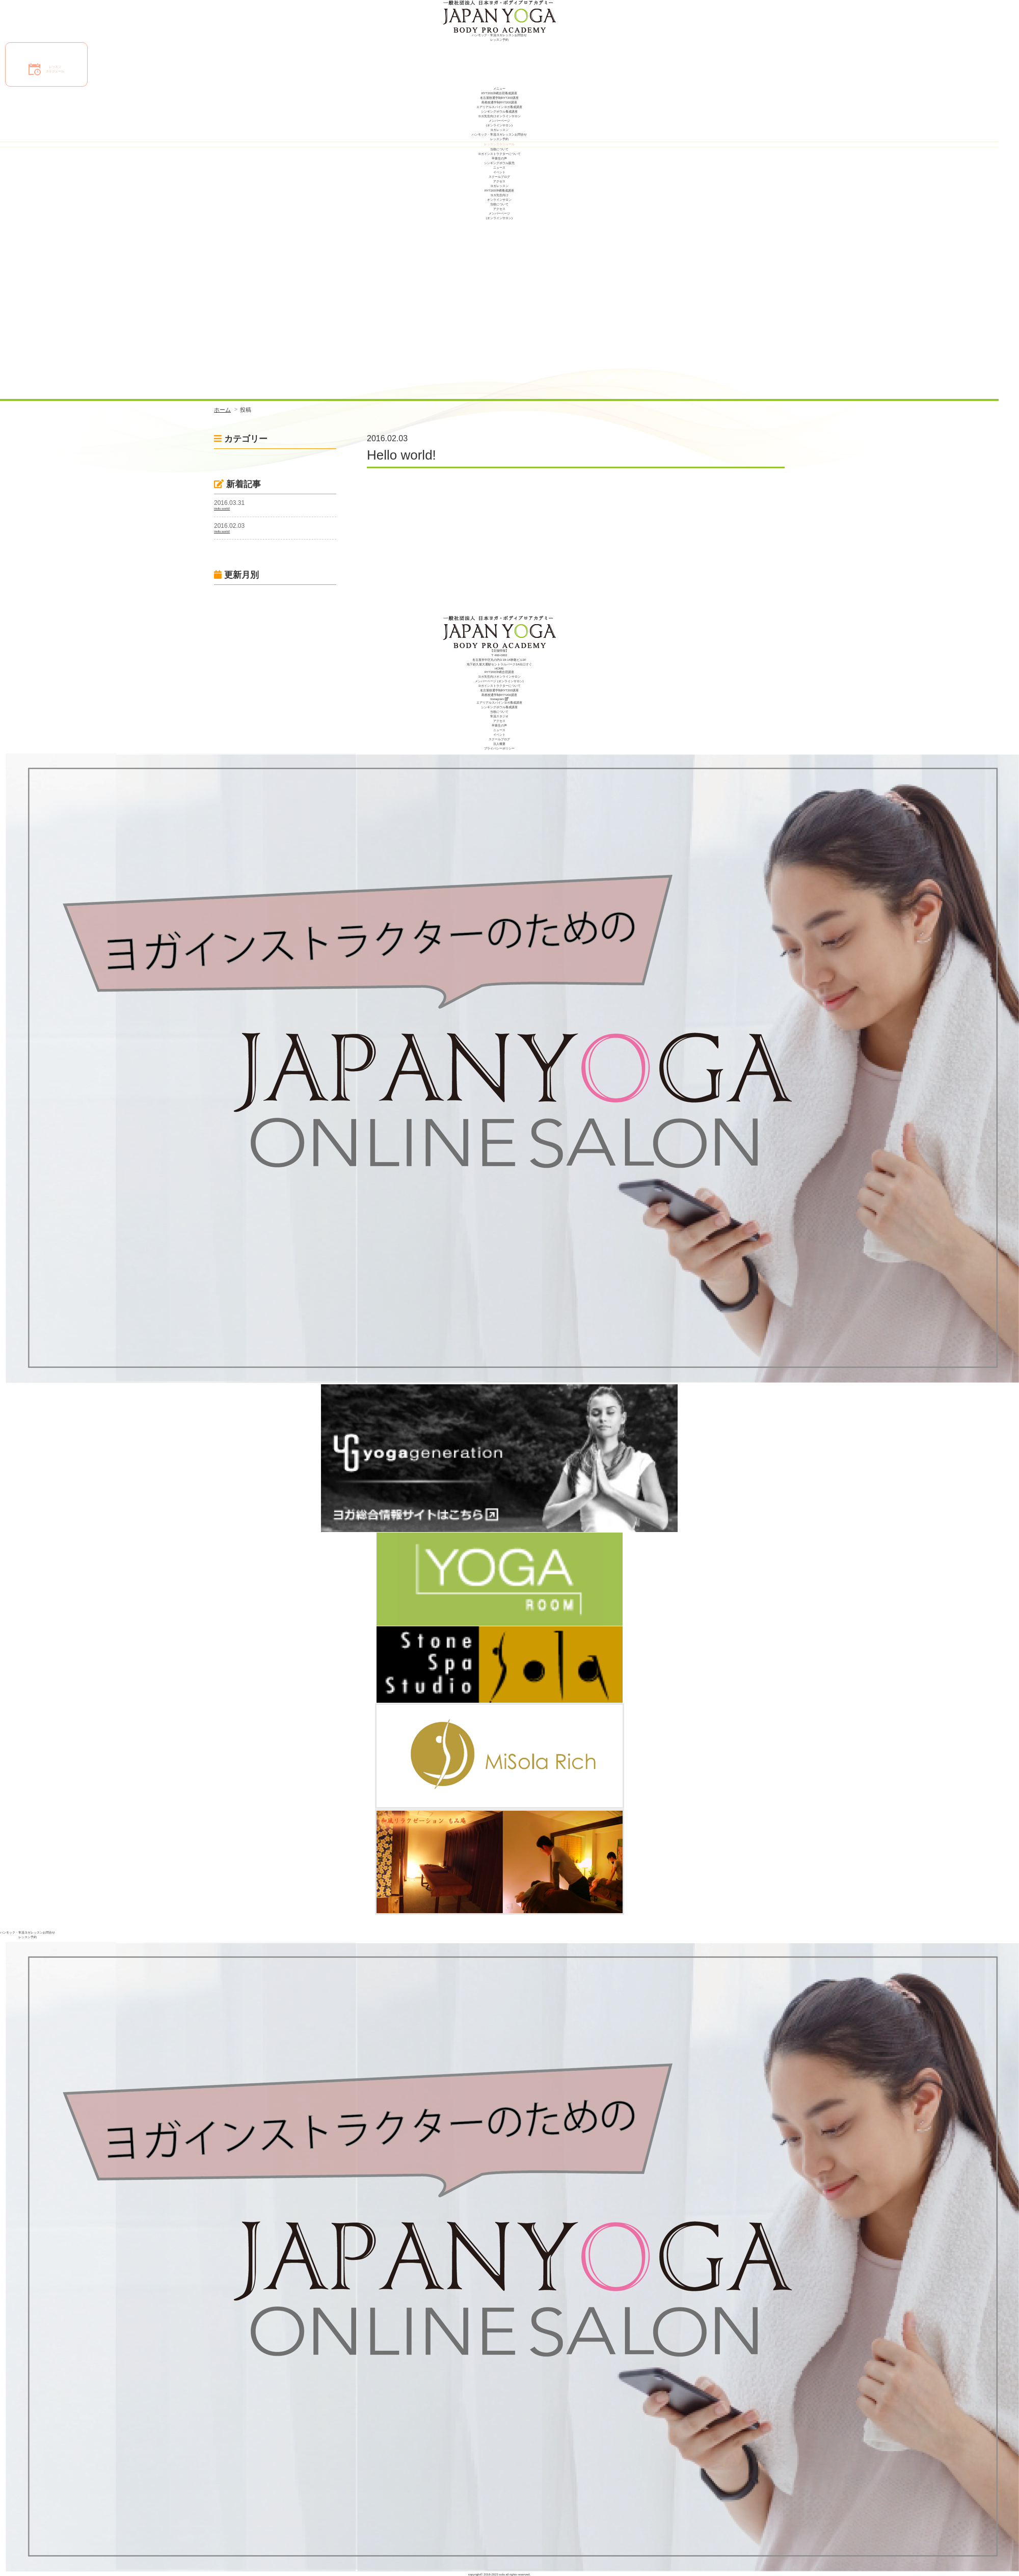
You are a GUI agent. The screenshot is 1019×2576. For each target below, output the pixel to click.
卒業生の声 (499, 158)
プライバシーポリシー (499, 748)
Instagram (499, 699)
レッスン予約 (499, 39)
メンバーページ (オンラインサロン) (499, 681)
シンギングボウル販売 (499, 163)
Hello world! (222, 508)
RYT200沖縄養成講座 (499, 190)
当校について (499, 149)
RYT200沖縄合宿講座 (499, 672)
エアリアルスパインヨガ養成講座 (499, 107)
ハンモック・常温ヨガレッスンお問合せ (499, 35)
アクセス (499, 181)
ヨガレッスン (499, 129)
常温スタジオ (499, 716)
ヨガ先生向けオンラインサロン (499, 116)
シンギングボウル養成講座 (499, 111)
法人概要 (499, 743)
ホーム (222, 410)
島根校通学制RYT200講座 (499, 102)
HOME (499, 668)
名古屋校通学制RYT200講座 (499, 97)
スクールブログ (499, 176)
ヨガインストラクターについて (499, 153)
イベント (499, 172)
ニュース (499, 167)
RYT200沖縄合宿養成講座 (499, 93)
